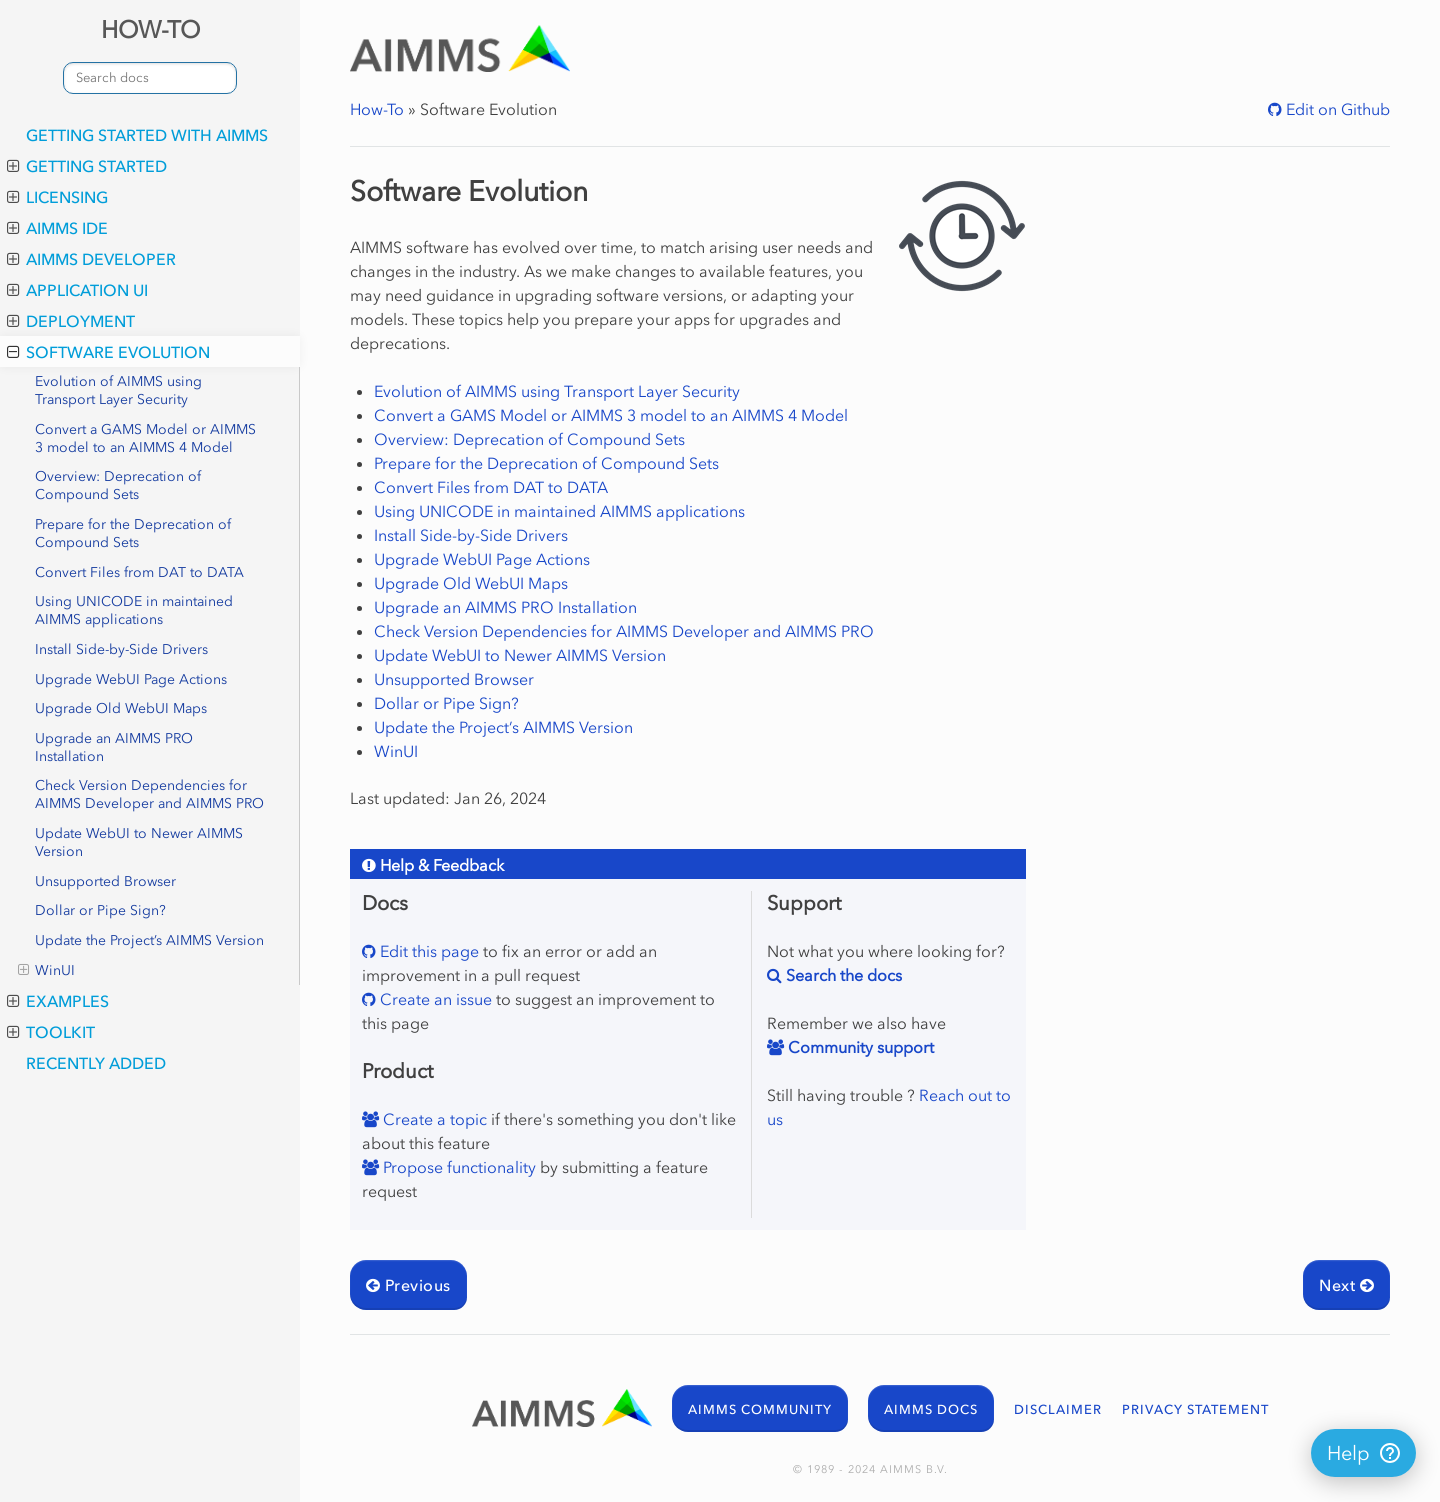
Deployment (71, 321)
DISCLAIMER (1058, 1409)
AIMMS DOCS (931, 1409)
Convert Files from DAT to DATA (139, 572)
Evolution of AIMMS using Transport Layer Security (118, 390)
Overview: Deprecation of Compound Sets (118, 485)
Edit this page (427, 951)
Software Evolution (108, 352)
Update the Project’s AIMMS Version (149, 940)
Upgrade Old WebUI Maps (121, 708)
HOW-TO (150, 29)
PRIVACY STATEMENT (1195, 1409)
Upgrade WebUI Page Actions (131, 679)
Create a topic (433, 1119)
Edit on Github (1336, 109)
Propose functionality (457, 1167)
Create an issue (434, 999)
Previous (408, 1285)
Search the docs (842, 975)
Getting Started (87, 166)
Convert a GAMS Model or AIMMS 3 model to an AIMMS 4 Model (145, 438)
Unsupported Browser (105, 881)
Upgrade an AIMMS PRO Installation (114, 747)
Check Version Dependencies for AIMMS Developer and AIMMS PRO (149, 794)
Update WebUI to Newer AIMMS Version (139, 842)
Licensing (57, 197)
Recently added (96, 1063)
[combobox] (150, 78)
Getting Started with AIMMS (147, 135)
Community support (859, 1047)
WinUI (46, 971)
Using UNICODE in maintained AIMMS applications (134, 610)
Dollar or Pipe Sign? (100, 910)
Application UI (77, 290)
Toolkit (51, 1032)
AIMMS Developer (91, 259)
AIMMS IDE (57, 228)
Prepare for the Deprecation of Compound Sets (133, 533)
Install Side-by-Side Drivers (121, 649)
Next (1346, 1285)
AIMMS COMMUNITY (760, 1409)
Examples (58, 1001)
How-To (377, 109)
